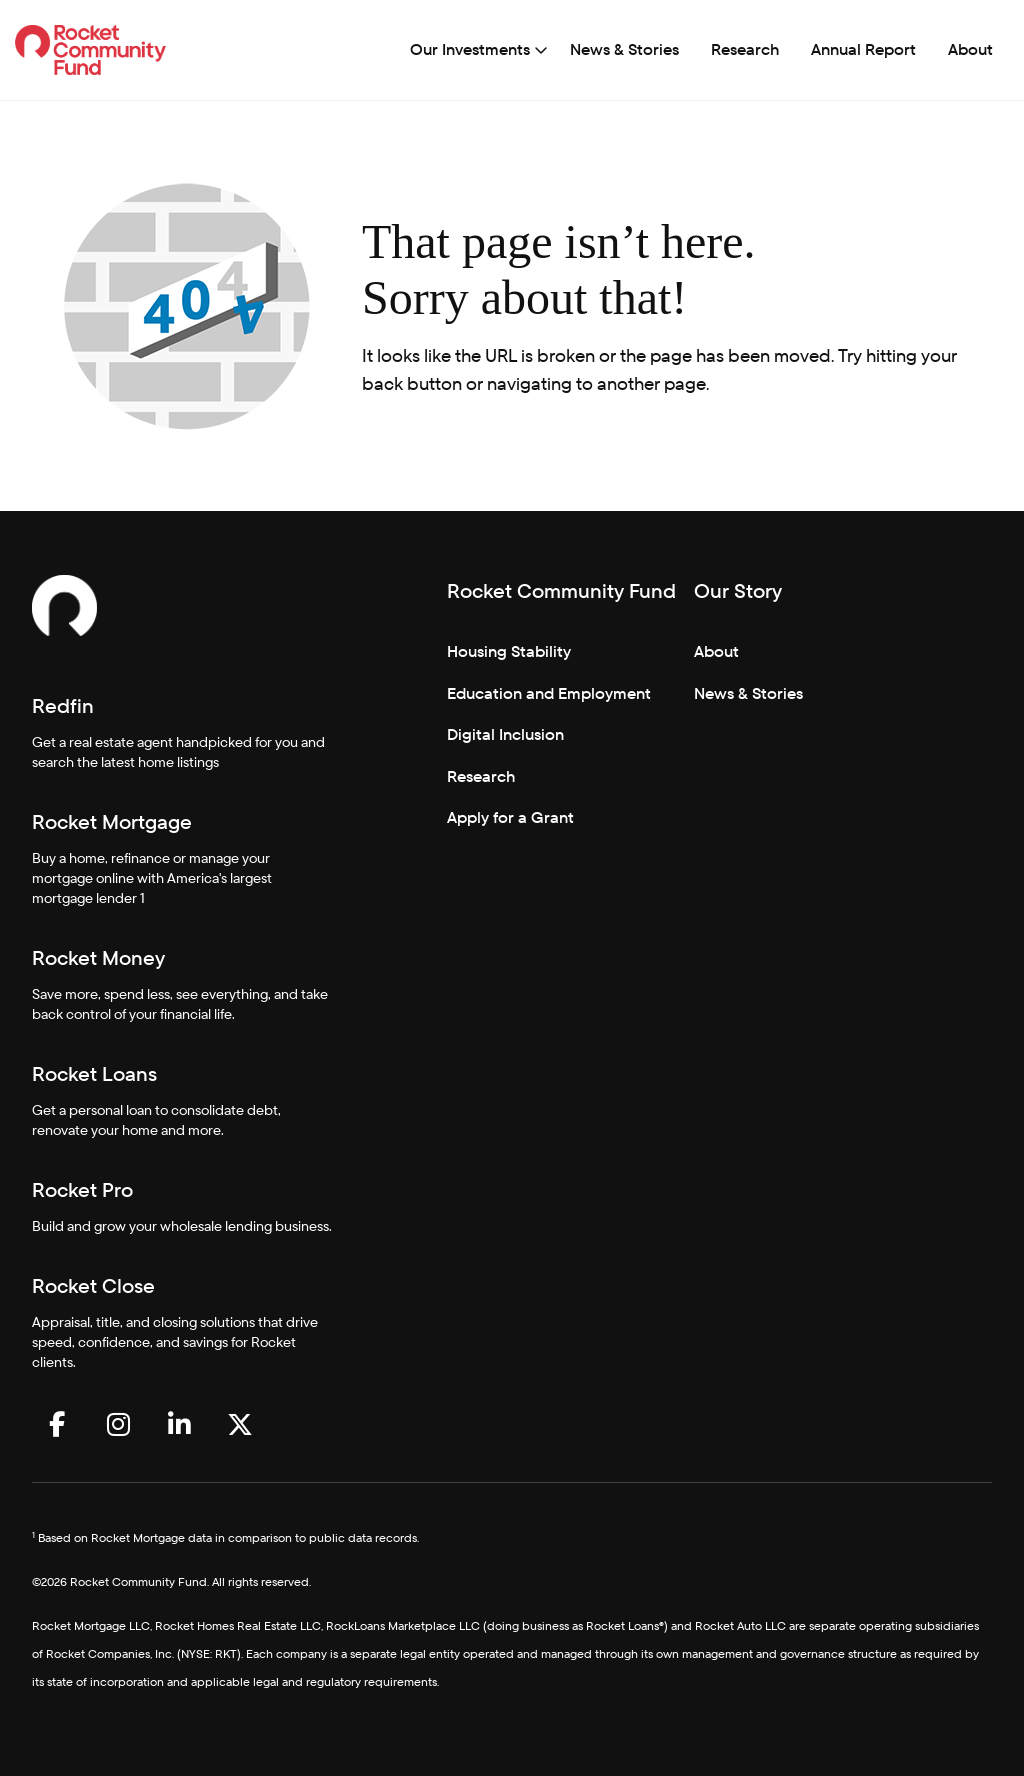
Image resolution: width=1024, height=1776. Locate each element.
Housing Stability (509, 651)
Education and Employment (549, 693)
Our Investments (470, 49)
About (970, 49)
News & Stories (624, 49)
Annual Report (863, 49)
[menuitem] (474, 50)
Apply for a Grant (510, 817)
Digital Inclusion (505, 734)
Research (745, 49)
